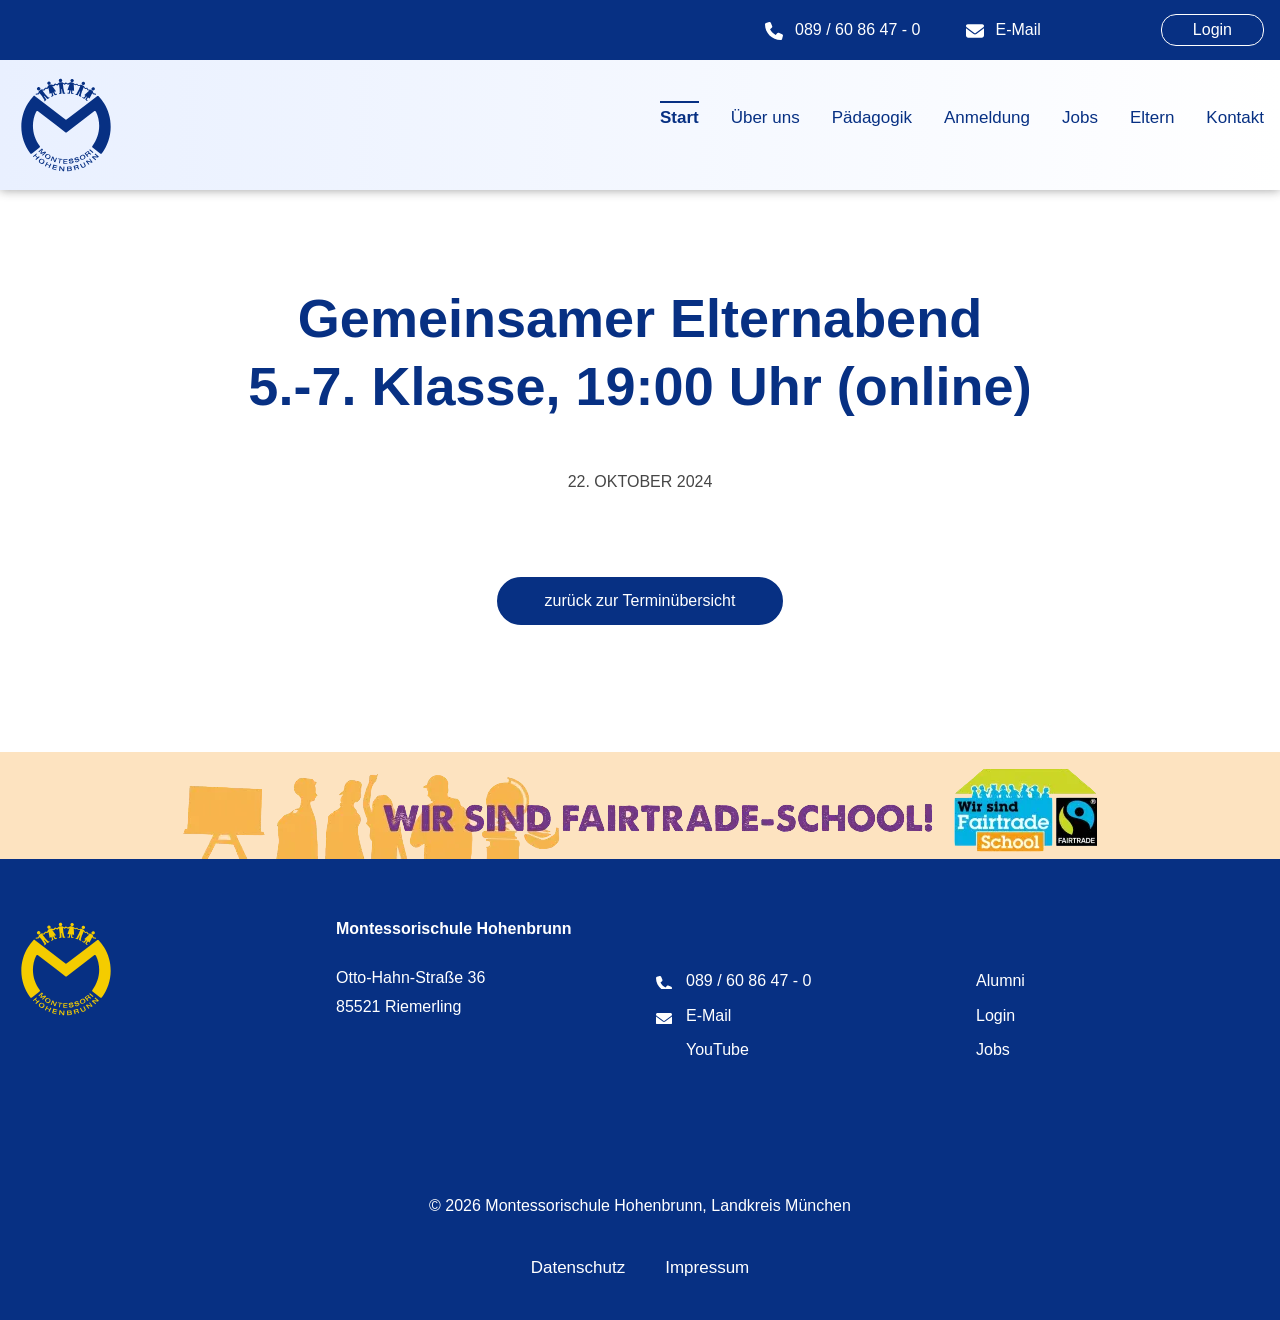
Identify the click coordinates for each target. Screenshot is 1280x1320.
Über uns (765, 117)
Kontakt (1235, 117)
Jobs (1080, 117)
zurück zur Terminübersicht (640, 600)
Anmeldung (987, 117)
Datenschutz (578, 1267)
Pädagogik (872, 117)
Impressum (707, 1267)
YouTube (717, 1049)
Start (679, 117)
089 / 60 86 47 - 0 (857, 29)
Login (1212, 29)
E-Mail (1018, 29)
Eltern (1152, 117)
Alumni (1000, 980)
